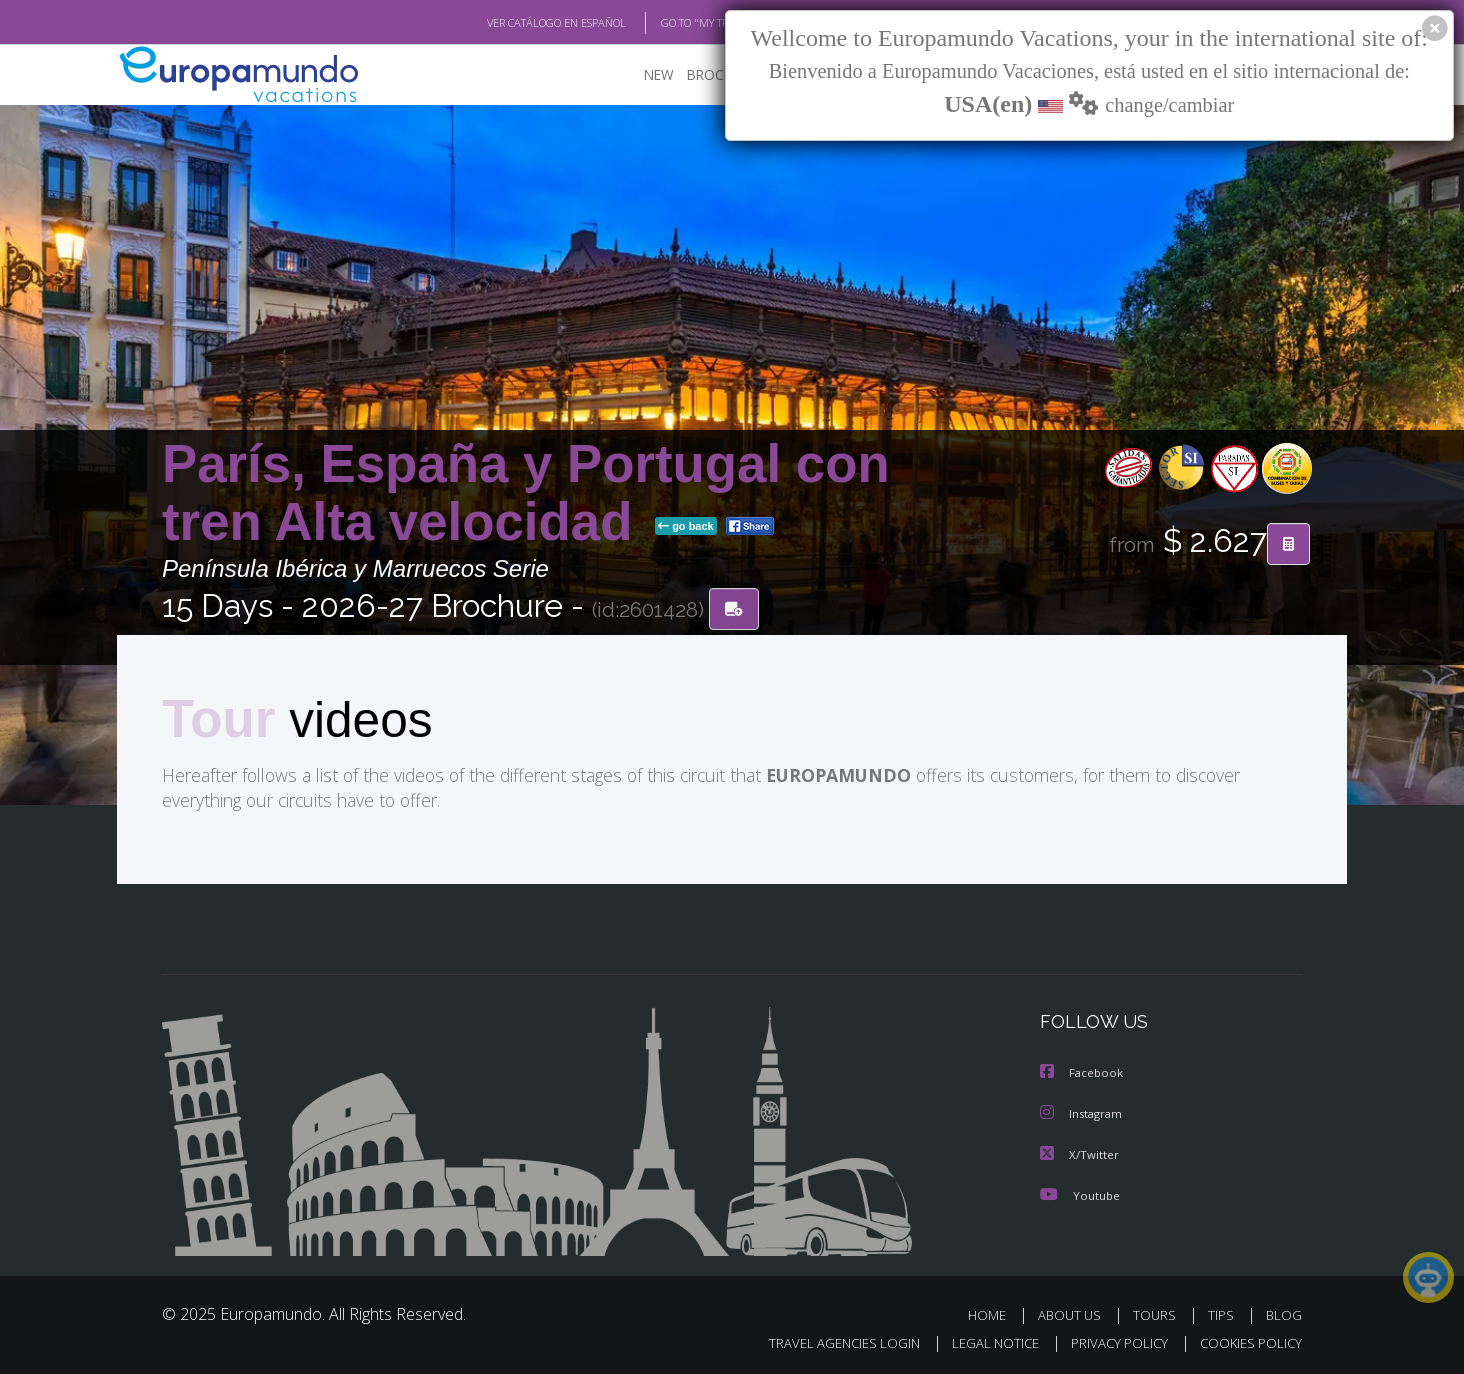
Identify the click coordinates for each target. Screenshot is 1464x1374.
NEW (639, 75)
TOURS (1158, 1312)
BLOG (1284, 1312)
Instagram (1083, 1112)
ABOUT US (1075, 1312)
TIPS (1223, 1312)
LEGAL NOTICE (982, 1340)
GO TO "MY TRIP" (669, 23)
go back (686, 528)
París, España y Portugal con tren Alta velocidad (526, 493)
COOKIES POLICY (1246, 1340)
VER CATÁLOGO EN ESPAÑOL (510, 23)
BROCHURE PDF (722, 75)
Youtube (1080, 1192)
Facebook (1083, 1072)
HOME (994, 1312)
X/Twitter (1080, 1152)
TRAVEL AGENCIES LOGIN (825, 1340)
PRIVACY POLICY (1110, 1340)
